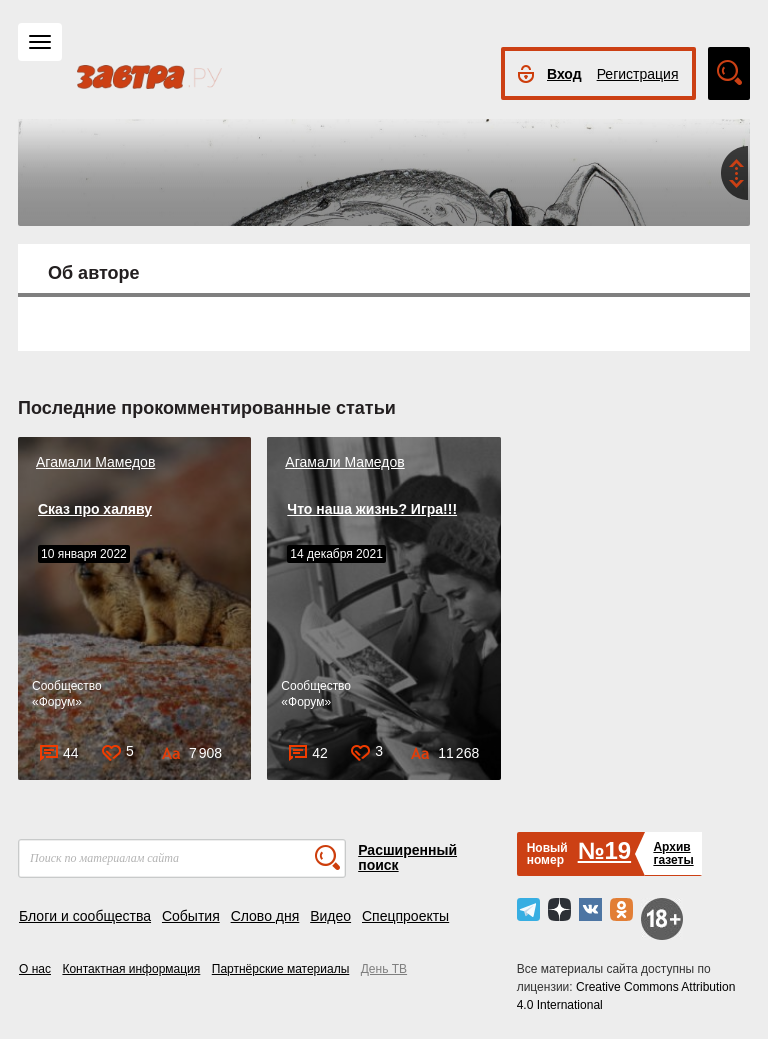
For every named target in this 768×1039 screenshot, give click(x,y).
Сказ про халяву (95, 509)
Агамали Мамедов (95, 462)
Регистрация (638, 74)
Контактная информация (131, 969)
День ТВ (384, 969)
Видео (330, 916)
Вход (564, 74)
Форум (57, 702)
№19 (604, 850)
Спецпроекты (405, 916)
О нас (35, 969)
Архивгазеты (673, 853)
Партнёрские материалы (281, 969)
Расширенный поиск (407, 857)
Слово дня (265, 916)
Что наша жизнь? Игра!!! (372, 509)
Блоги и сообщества (85, 916)
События (191, 916)
